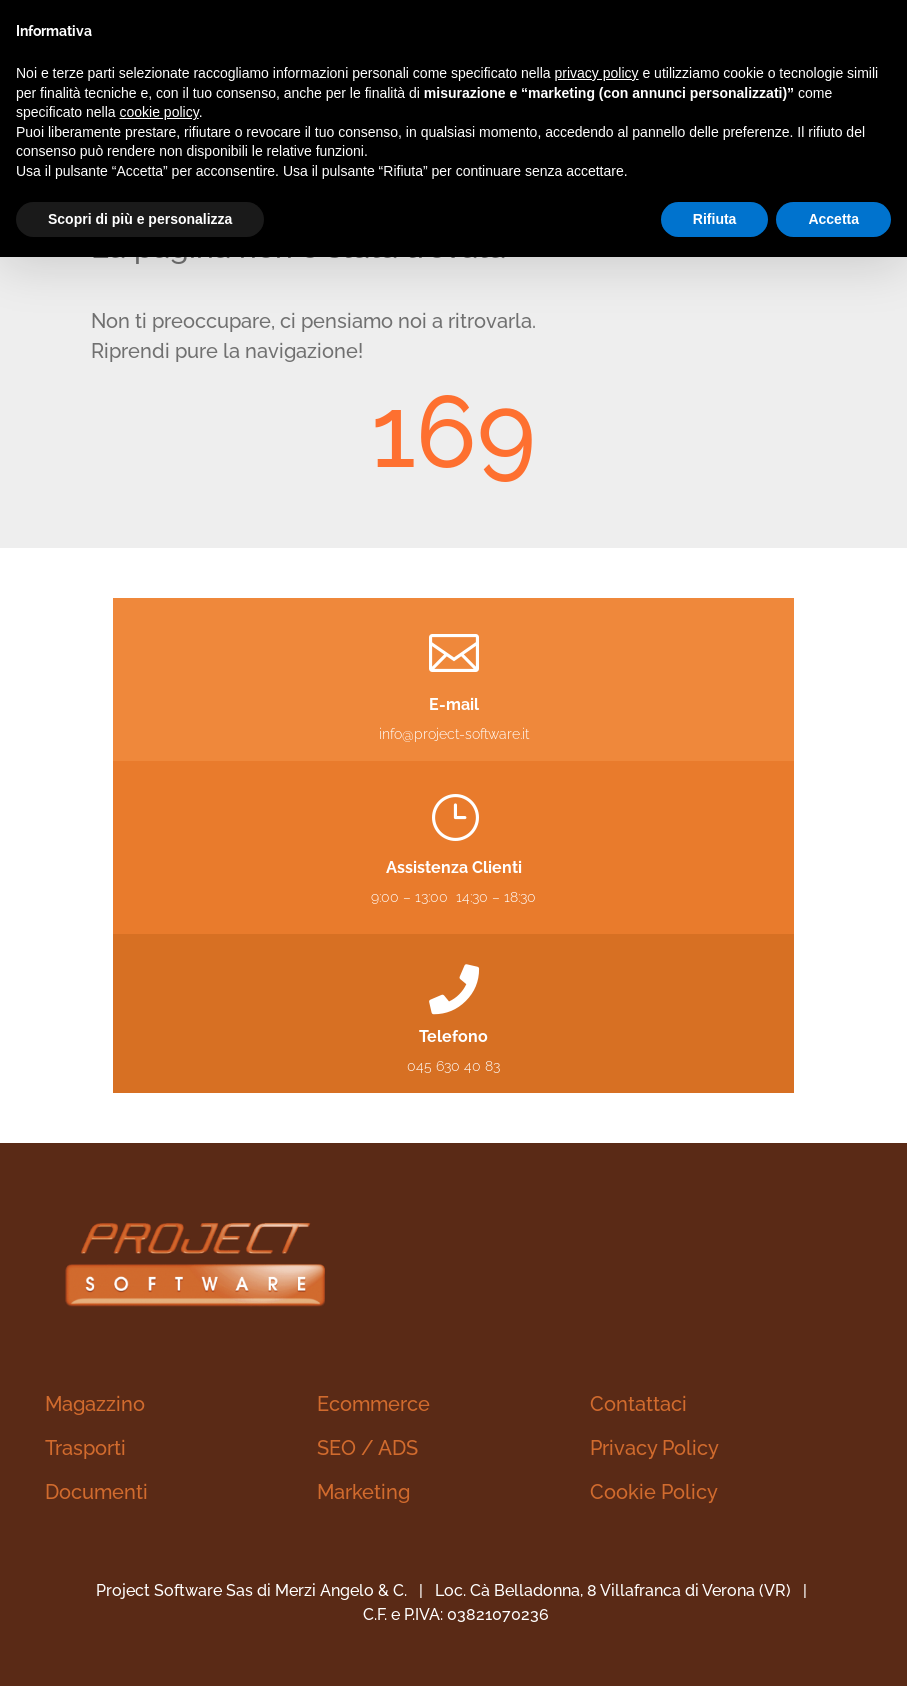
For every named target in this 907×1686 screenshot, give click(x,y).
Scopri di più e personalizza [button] (140, 219)
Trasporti (85, 1448)
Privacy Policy (654, 1448)
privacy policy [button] (597, 73)
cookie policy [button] (159, 112)
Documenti (96, 1492)
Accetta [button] (833, 219)
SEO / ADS (367, 1448)
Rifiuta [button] (715, 219)
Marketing (363, 1492)
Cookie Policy (654, 1492)
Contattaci (638, 1404)
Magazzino (95, 1404)
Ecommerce (373, 1404)
